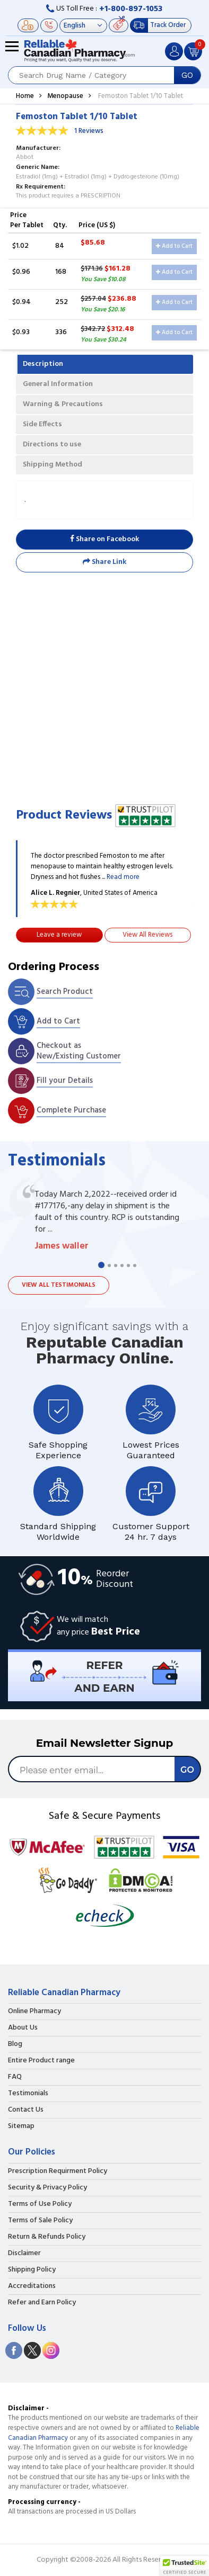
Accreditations (32, 2286)
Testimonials (28, 2093)
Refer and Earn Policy (42, 2302)
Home (25, 96)
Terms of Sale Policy (40, 2220)
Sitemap (21, 2126)
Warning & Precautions (63, 404)
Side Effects (42, 424)
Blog (15, 2044)
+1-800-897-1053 (130, 9)
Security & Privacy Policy (47, 2188)
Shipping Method (52, 465)
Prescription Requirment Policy (57, 2171)
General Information (58, 384)
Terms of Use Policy (40, 2204)
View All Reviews (147, 934)
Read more (123, 877)
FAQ (15, 2077)
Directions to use (52, 444)
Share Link (104, 562)
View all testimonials (58, 1285)
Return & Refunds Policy (46, 2237)
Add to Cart (174, 246)
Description (43, 364)
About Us (23, 2028)
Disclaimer (24, 2253)
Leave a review (59, 934)
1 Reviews (88, 131)
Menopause (65, 96)
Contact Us (25, 2110)
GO (187, 75)
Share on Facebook (104, 539)
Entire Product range (41, 2061)
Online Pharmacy (34, 2011)
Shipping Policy (32, 2270)
